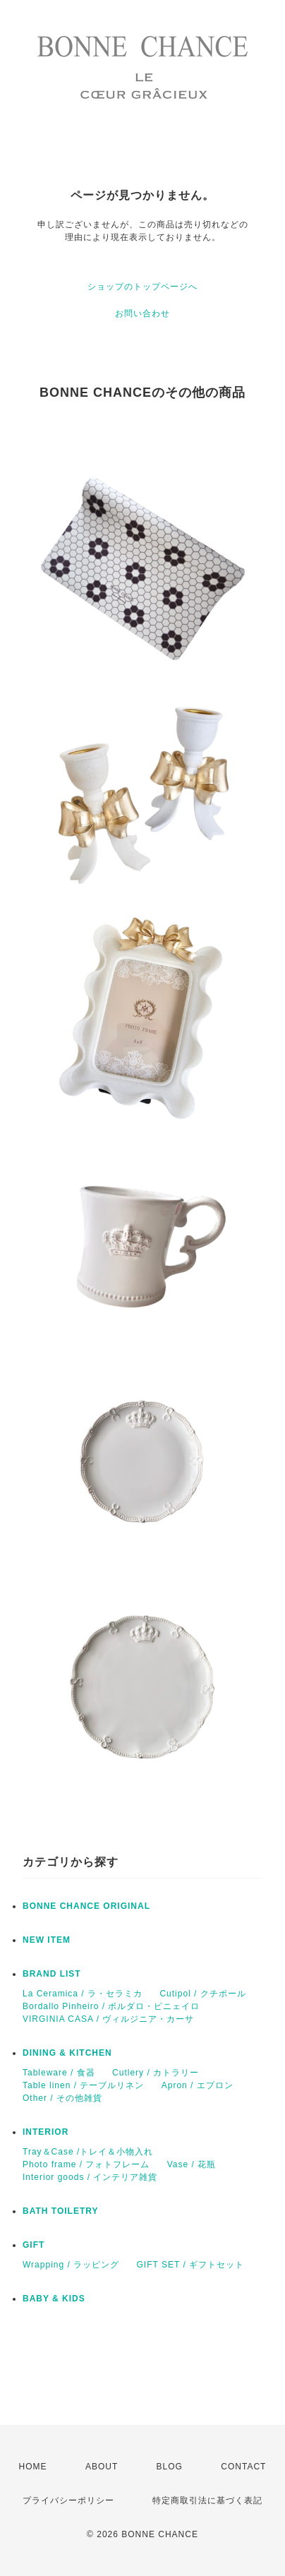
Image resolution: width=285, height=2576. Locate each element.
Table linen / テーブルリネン (83, 2085)
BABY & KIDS (54, 2299)
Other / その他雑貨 (62, 2098)
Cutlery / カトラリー (155, 2073)
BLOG (170, 2467)
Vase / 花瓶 (191, 2164)
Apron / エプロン (198, 2085)
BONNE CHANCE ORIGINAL (86, 1906)
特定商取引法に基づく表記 (207, 2500)
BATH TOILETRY (60, 2211)
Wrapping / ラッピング (71, 2265)
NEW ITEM (47, 1940)
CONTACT (243, 2467)
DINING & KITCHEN (67, 2053)
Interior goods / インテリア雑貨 (90, 2177)
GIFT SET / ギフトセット (191, 2265)
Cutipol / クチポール (202, 1994)
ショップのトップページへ (142, 287)
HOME (33, 2467)
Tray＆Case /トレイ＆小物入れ (88, 2152)
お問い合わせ (142, 313)
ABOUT (101, 2467)
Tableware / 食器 (59, 2073)
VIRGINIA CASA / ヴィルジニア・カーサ (108, 2019)
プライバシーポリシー (68, 2500)
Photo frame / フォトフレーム (86, 2164)
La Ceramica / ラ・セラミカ (82, 1994)
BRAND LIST (52, 1974)
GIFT (33, 2245)
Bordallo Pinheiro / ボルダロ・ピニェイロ (111, 2006)
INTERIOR (45, 2132)
